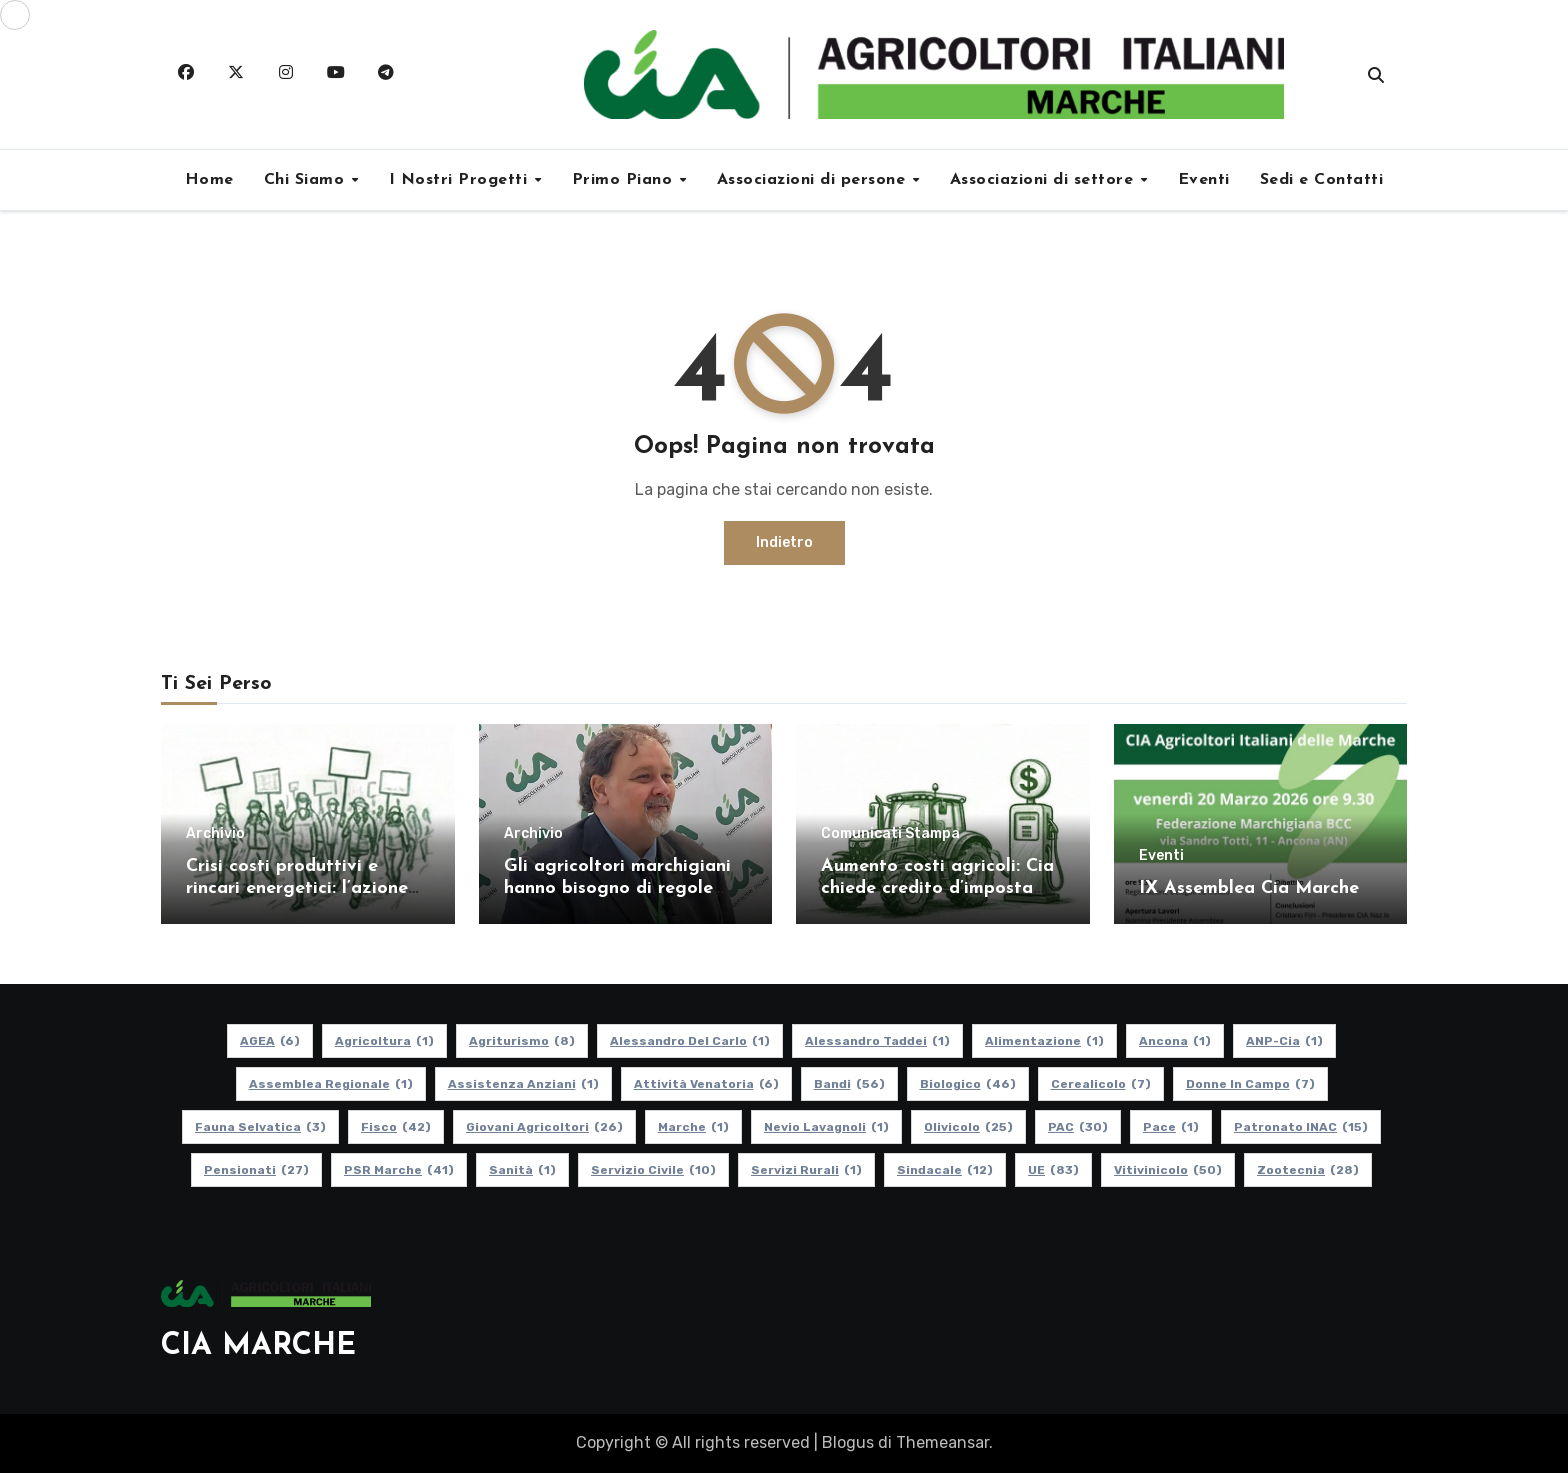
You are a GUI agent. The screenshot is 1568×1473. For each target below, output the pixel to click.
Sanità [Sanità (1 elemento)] (522, 1170)
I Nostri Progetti (461, 180)
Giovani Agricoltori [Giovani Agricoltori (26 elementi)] (544, 1127)
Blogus (848, 1442)
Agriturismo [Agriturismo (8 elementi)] (522, 1041)
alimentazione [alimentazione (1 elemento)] (1044, 1041)
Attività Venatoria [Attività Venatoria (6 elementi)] (706, 1084)
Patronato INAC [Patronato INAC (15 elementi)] (1301, 1127)
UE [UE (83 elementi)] (1053, 1170)
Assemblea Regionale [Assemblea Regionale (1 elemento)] (331, 1084)
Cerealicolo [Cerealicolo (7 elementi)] (1101, 1084)
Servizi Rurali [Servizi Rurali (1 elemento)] (806, 1170)
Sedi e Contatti (1322, 180)
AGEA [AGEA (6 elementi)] (270, 1041)
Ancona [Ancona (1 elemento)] (1175, 1041)
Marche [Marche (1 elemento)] (693, 1127)
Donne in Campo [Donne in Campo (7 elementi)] (1250, 1084)
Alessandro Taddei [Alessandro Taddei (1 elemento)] (877, 1041)
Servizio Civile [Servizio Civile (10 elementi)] (653, 1170)
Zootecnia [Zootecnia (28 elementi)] (1308, 1170)
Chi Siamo (307, 180)
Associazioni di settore (1044, 180)
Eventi (1204, 180)
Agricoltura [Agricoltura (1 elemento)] (384, 1041)
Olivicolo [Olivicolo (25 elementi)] (968, 1127)
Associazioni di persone (814, 180)
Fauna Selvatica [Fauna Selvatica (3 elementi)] (260, 1127)
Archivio (215, 834)
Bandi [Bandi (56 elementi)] (849, 1084)
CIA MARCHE (258, 1346)
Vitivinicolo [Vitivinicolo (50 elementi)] (1168, 1170)
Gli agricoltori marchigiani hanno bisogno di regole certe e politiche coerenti (617, 888)
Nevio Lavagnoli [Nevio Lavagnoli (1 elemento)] (826, 1127)
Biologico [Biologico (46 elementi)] (968, 1084)
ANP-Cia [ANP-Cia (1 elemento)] (1284, 1041)
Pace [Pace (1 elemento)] (1171, 1127)
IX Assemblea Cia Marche (1249, 888)
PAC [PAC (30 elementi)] (1078, 1127)
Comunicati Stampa (890, 834)
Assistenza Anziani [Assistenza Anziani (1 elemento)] (523, 1084)
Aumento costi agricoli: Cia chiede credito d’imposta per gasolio (937, 888)
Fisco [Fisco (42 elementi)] (396, 1127)
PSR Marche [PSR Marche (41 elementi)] (399, 1170)
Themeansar (942, 1442)
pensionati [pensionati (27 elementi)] (256, 1170)
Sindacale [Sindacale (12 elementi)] (945, 1170)
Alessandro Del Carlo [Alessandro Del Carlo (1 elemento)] (690, 1041)
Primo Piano (625, 180)
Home (209, 180)
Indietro (784, 542)
